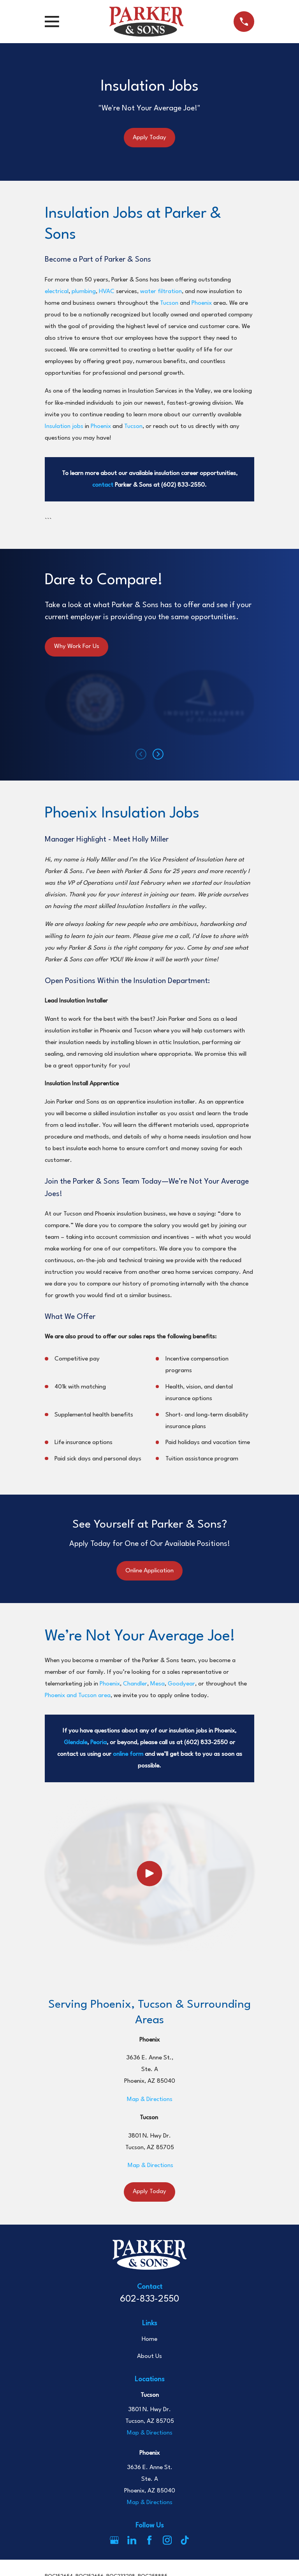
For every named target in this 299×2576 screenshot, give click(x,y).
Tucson (169, 303)
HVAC (106, 291)
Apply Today (149, 137)
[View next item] (158, 754)
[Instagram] (167, 2540)
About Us (149, 2356)
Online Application (149, 1571)
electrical (57, 291)
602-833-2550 (149, 2299)
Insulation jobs (64, 426)
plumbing (84, 291)
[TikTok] (184, 2540)
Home (149, 2339)
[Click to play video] (149, 1873)
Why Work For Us (76, 646)
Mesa (157, 1684)
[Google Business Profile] (114, 2540)
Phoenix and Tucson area (78, 1695)
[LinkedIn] (131, 2540)
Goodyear (181, 1684)
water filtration (161, 291)
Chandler (135, 1684)
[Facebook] (149, 2540)
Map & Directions (149, 2099)
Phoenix (202, 303)
